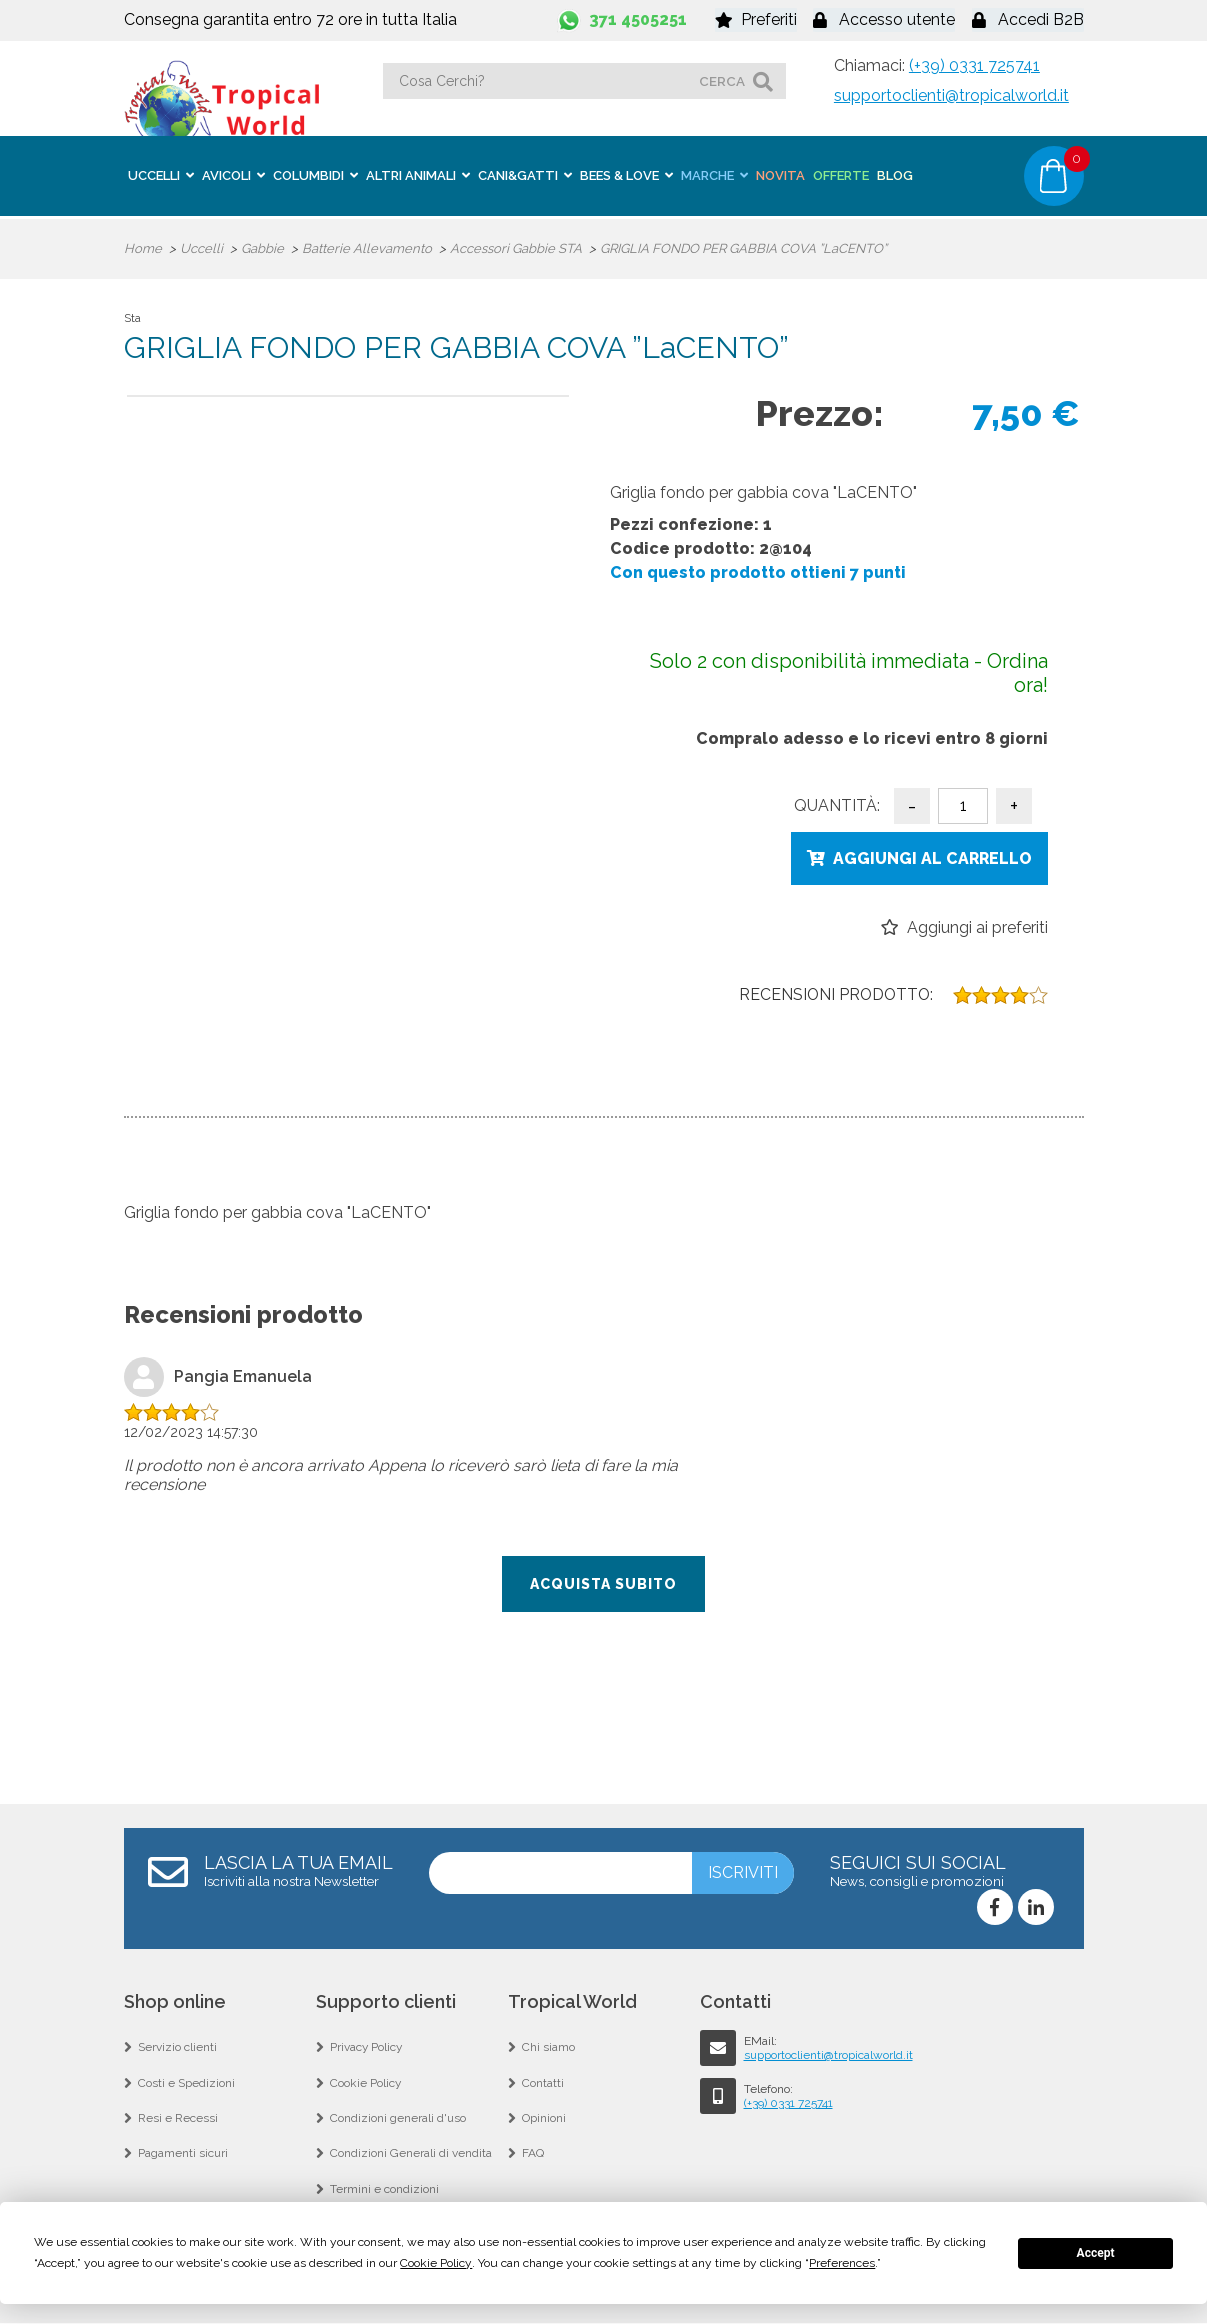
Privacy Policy (367, 2046)
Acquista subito (603, 1582)
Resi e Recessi (178, 2118)
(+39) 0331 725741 (974, 65)
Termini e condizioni (384, 2190)
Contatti (543, 2082)
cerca (722, 81)
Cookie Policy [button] (436, 2263)
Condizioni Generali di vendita (411, 2154)
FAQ (533, 2154)
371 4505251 (638, 19)
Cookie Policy (366, 2082)
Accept (1096, 2253)
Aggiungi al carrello (932, 855)
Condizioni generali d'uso (398, 2118)
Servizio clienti (177, 2046)
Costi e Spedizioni (186, 2082)
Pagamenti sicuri (183, 2154)
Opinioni (544, 2118)
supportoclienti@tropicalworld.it (951, 95)
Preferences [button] (842, 2263)
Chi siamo (548, 2046)
